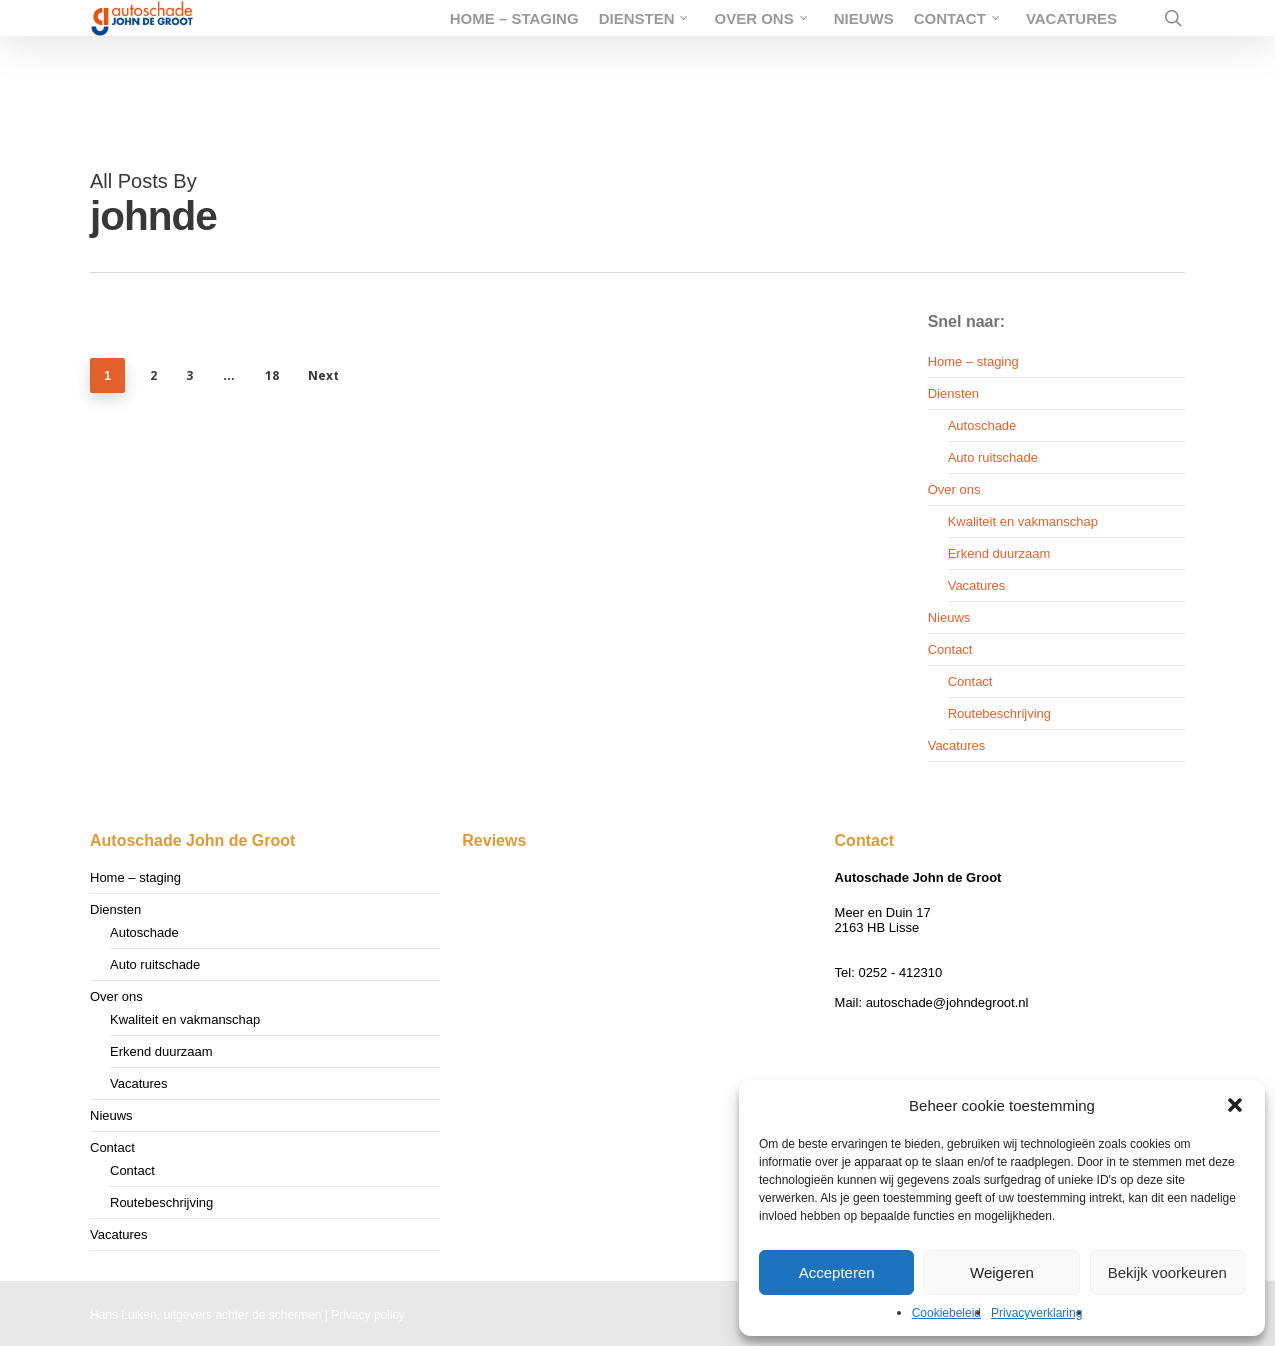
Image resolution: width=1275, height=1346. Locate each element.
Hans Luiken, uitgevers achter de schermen (205, 1315)
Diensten (953, 393)
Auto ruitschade (993, 457)
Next (323, 375)
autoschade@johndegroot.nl (947, 1002)
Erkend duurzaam (999, 553)
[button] (1235, 1105)
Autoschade (982, 425)
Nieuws (949, 617)
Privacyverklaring (1036, 1313)
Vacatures (977, 585)
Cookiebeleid (946, 1313)
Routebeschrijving (999, 713)
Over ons (954, 489)
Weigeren (1002, 1272)
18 (272, 375)
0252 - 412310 (900, 972)
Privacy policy (367, 1315)
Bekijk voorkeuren (1167, 1272)
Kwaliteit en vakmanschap (1023, 521)
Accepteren (837, 1272)
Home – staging (973, 361)
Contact (950, 649)
